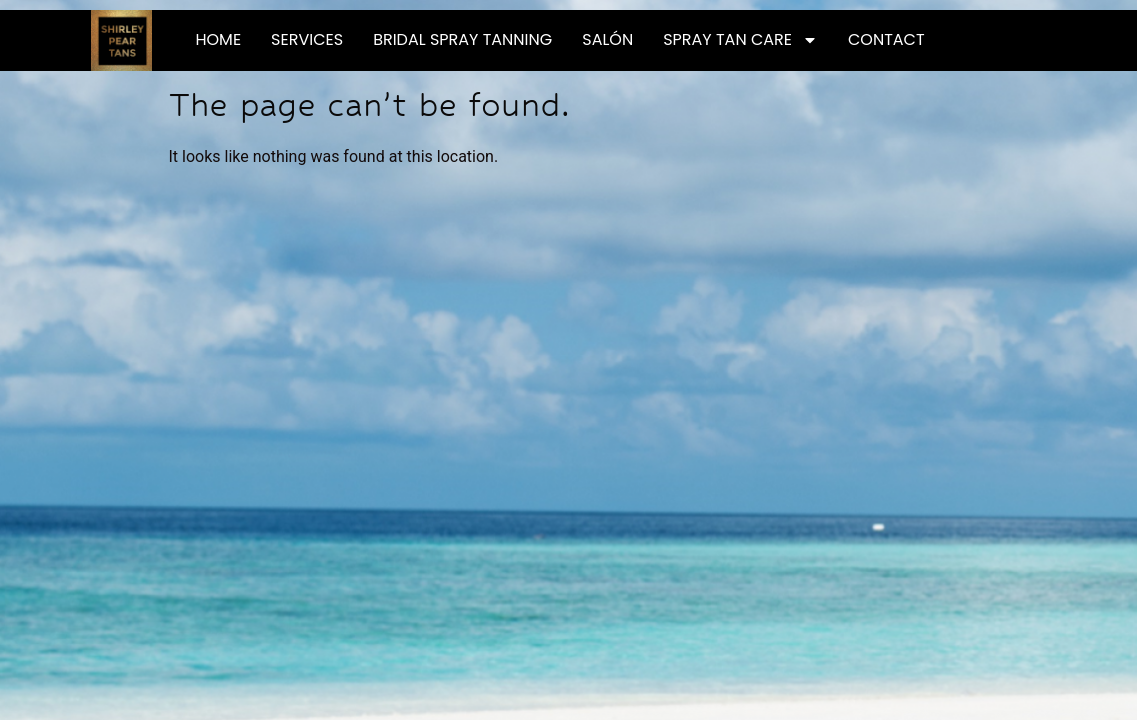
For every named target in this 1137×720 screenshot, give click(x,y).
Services (307, 39)
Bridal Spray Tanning (462, 39)
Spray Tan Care (740, 40)
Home (218, 39)
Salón (607, 39)
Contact (886, 39)
